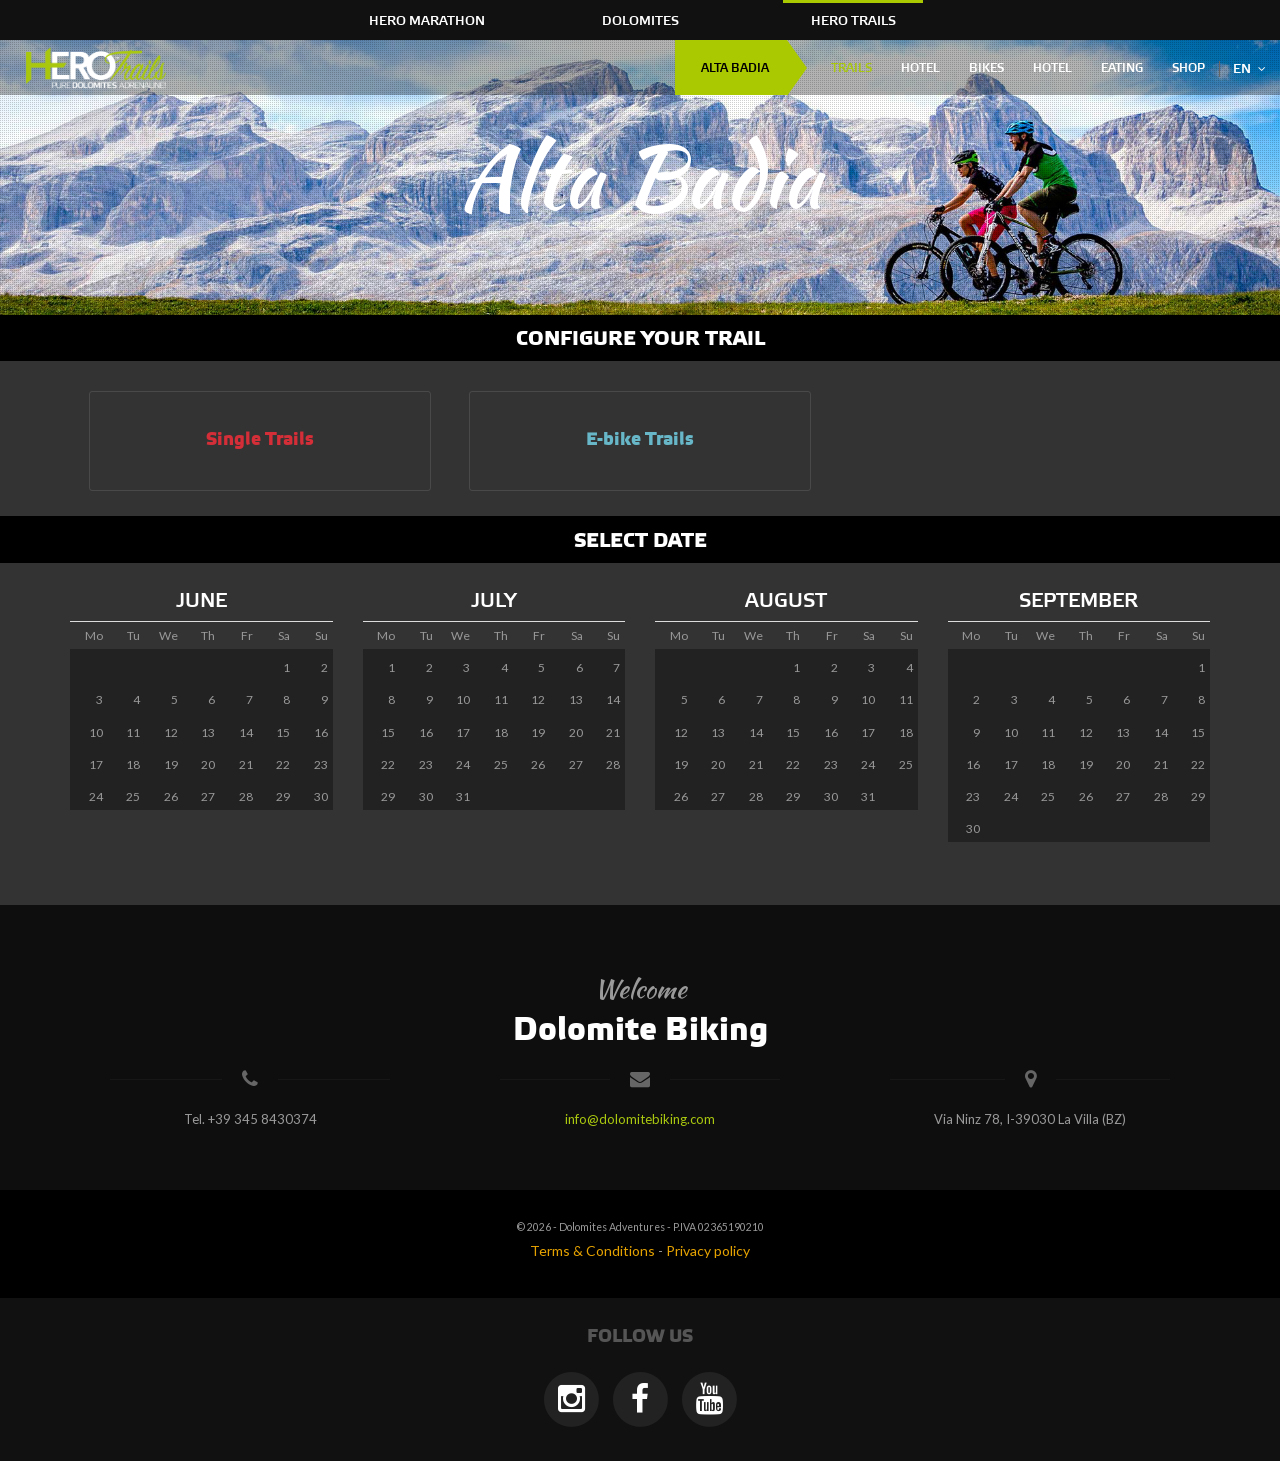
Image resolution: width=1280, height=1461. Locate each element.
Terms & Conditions (592, 1250)
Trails (851, 68)
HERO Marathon (427, 21)
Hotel (920, 68)
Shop (1188, 68)
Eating (1122, 68)
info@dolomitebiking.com (640, 1119)
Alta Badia (735, 68)
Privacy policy (708, 1250)
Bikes (986, 68)
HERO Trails (853, 21)
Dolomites (640, 21)
